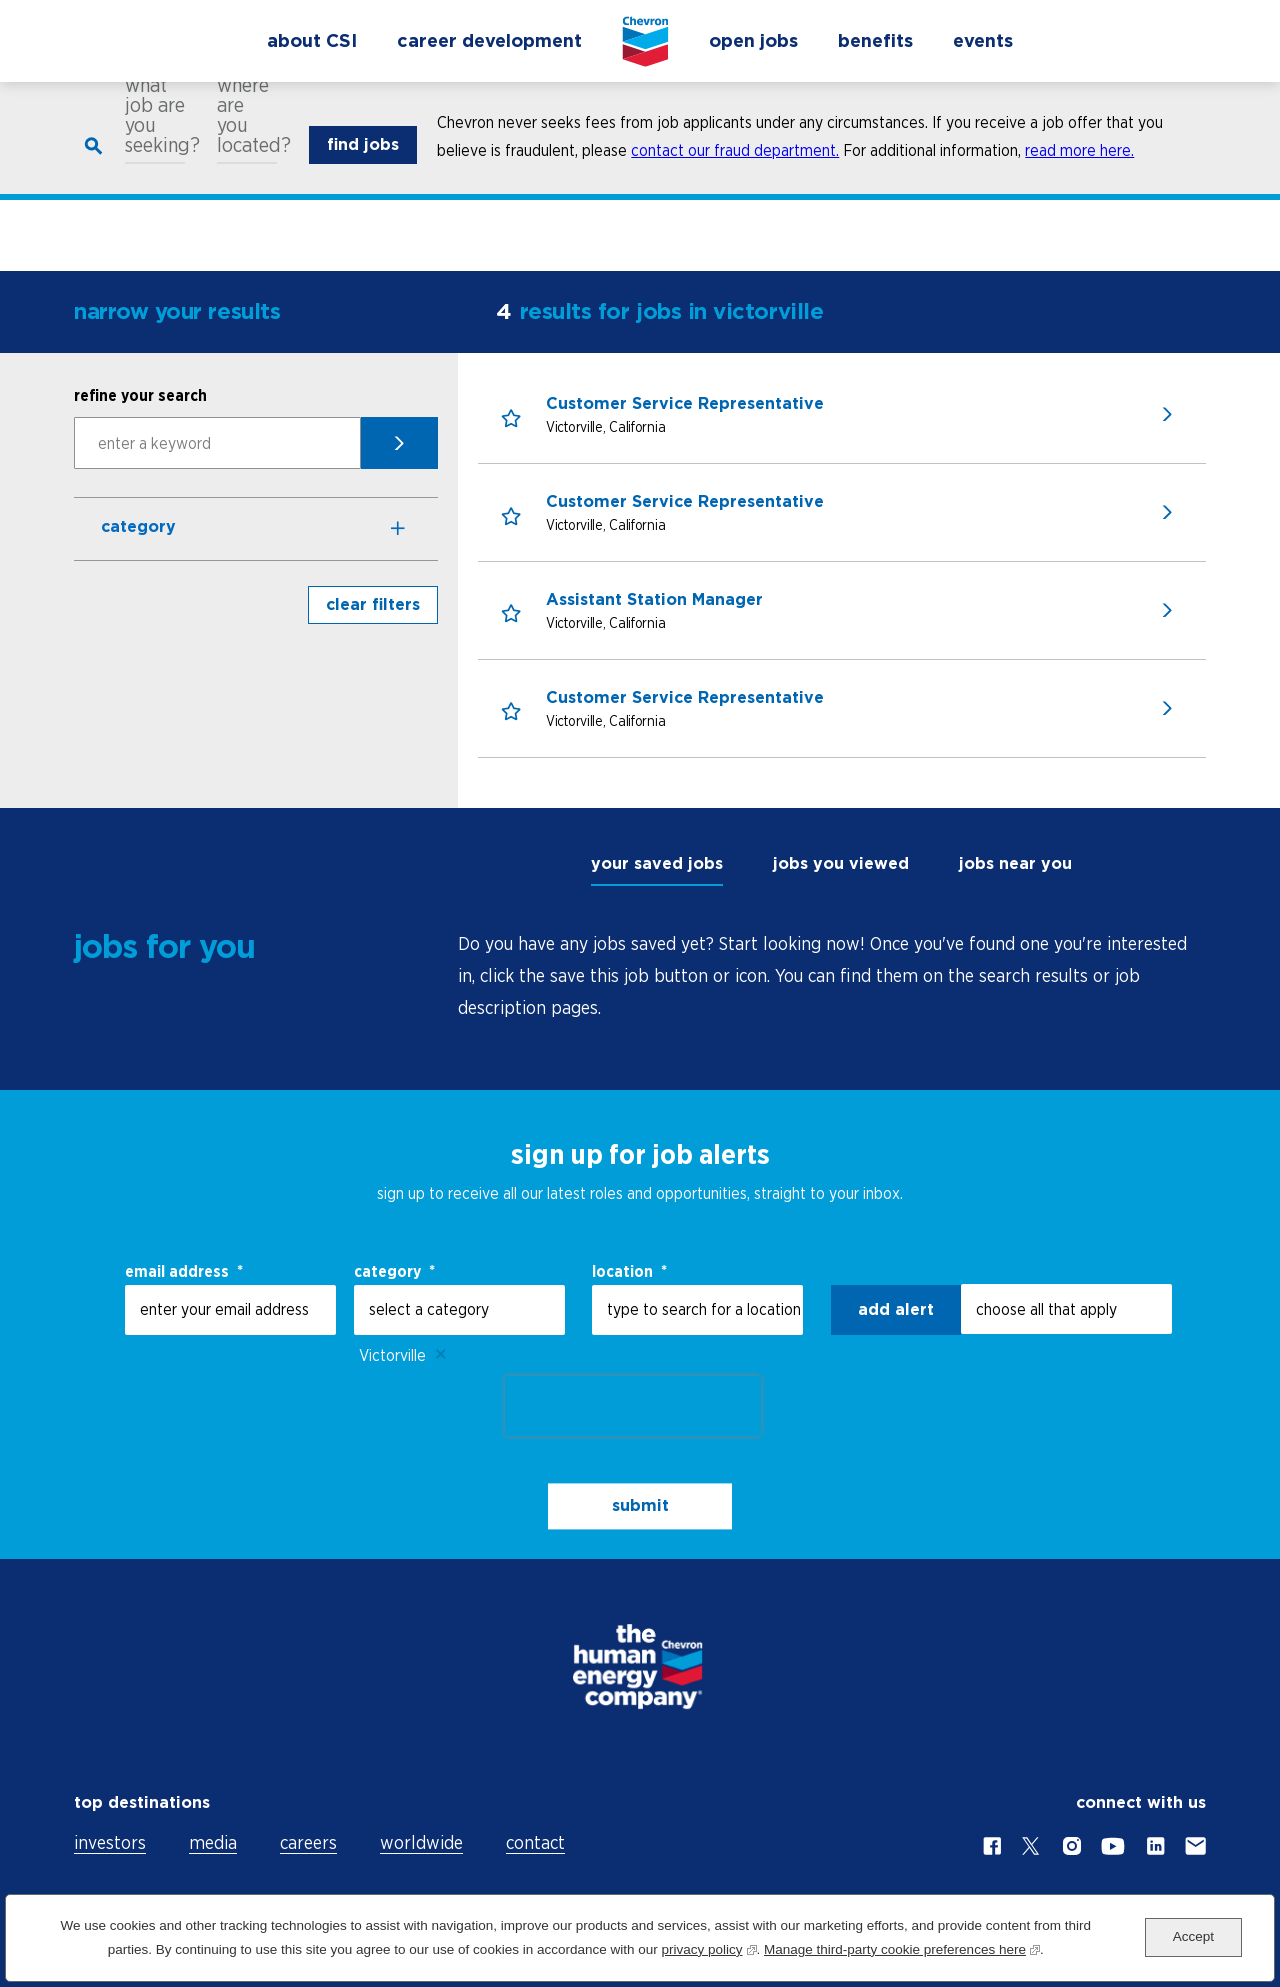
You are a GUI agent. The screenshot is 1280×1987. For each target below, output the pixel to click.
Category (138, 526)
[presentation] (633, 1406)
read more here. (1079, 164)
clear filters (373, 604)
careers (308, 1842)
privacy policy (708, 1947)
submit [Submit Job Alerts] (640, 1505)
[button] (512, 420)
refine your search (140, 395)
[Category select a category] (459, 1310)
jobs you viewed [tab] (841, 863)
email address (184, 1271)
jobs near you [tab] (1015, 863)
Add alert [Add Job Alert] (896, 1309)
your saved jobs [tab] (657, 863)
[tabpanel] (832, 976)
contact (535, 1842)
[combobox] (697, 1310)
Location (629, 1271)
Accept (1193, 1936)
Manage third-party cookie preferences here (902, 1947)
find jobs (363, 158)
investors (110, 1842)
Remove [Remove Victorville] (441, 1355)
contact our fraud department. (735, 164)
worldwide (421, 1842)
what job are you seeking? (155, 129)
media (213, 1842)
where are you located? (247, 129)
